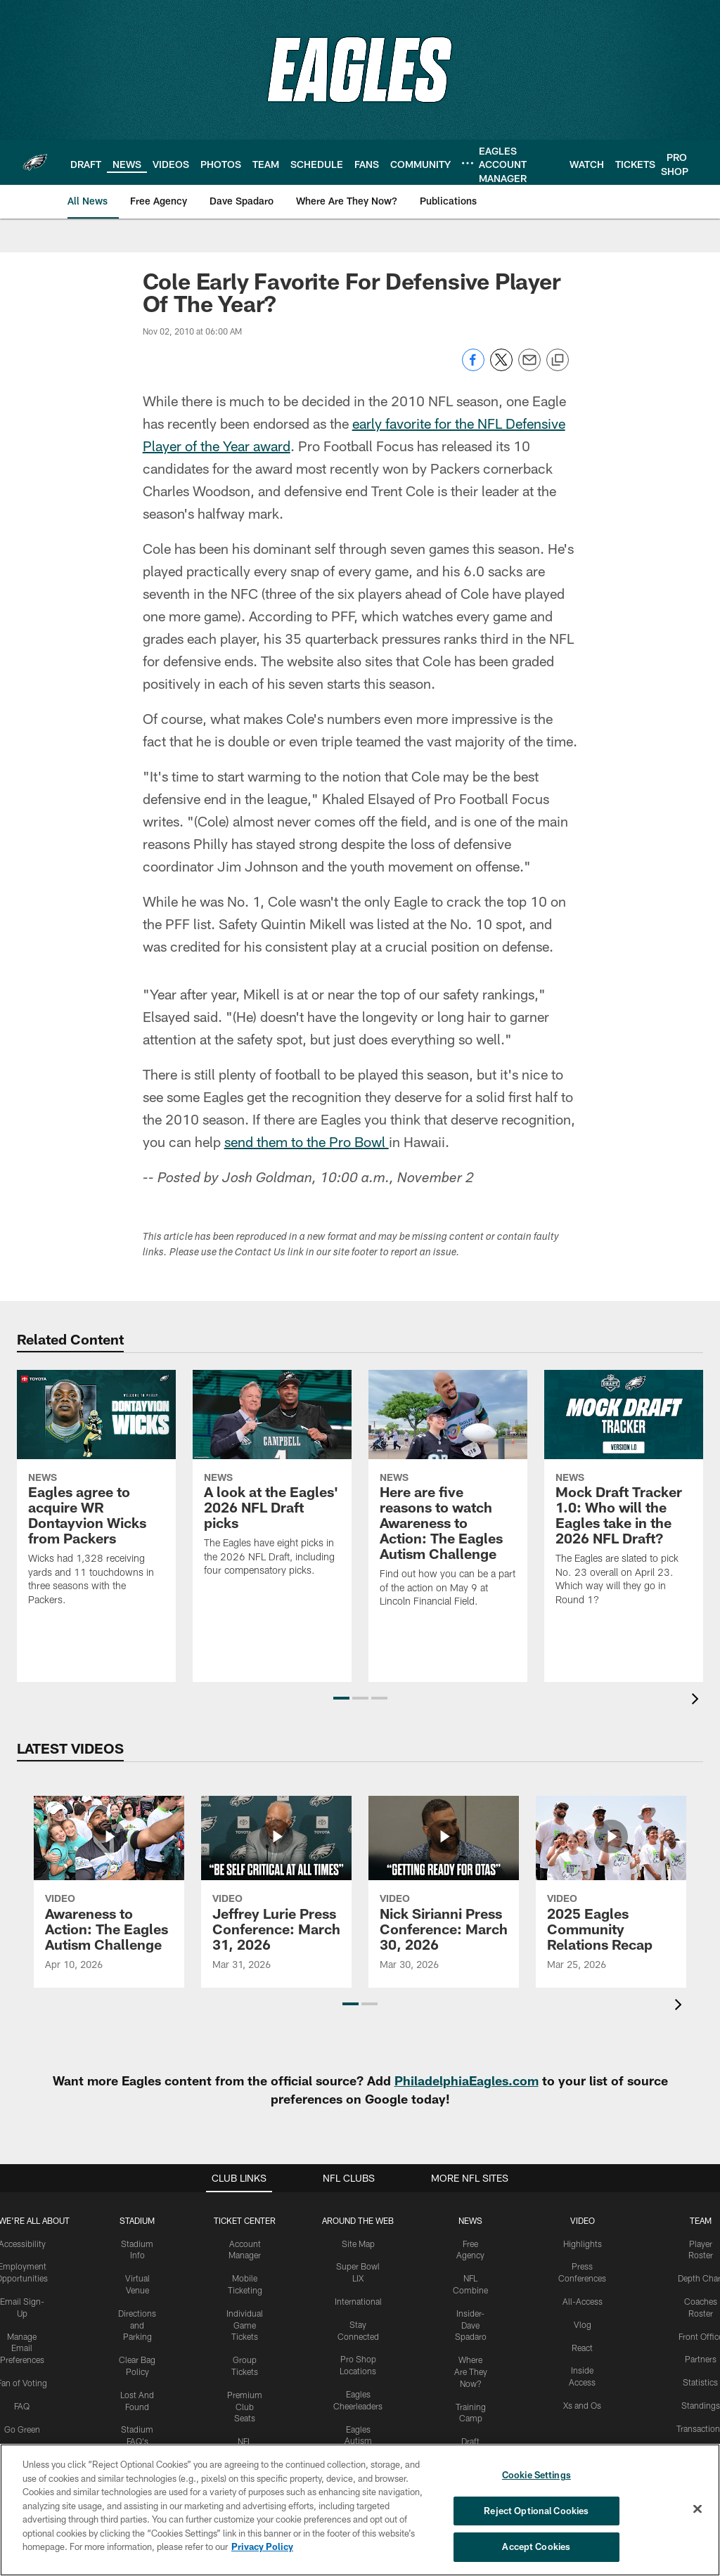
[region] (360, 2510)
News (470, 2220)
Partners (700, 2359)
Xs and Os (582, 2405)
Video (582, 2220)
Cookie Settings (536, 2474)
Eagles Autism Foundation (358, 2441)
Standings (700, 2405)
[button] (341, 1698)
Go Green (22, 2429)
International (358, 2301)
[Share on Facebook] (473, 367)
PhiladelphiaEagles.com (466, 2080)
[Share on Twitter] (501, 367)
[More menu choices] (467, 163)
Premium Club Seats (244, 2406)
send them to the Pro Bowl (306, 1141)
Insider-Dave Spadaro (471, 2325)
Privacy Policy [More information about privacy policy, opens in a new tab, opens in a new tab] (262, 2546)
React (582, 2347)
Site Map (358, 2243)
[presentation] (697, 1700)
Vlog (582, 2324)
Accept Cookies (536, 2546)
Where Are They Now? (470, 2371)
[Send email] (529, 367)
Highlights (582, 2243)
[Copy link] (557, 361)
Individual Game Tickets (244, 2325)
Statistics (700, 2382)
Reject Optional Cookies (536, 2510)
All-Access (582, 2301)
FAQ (22, 2406)
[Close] (697, 2509)
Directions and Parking (137, 2325)
